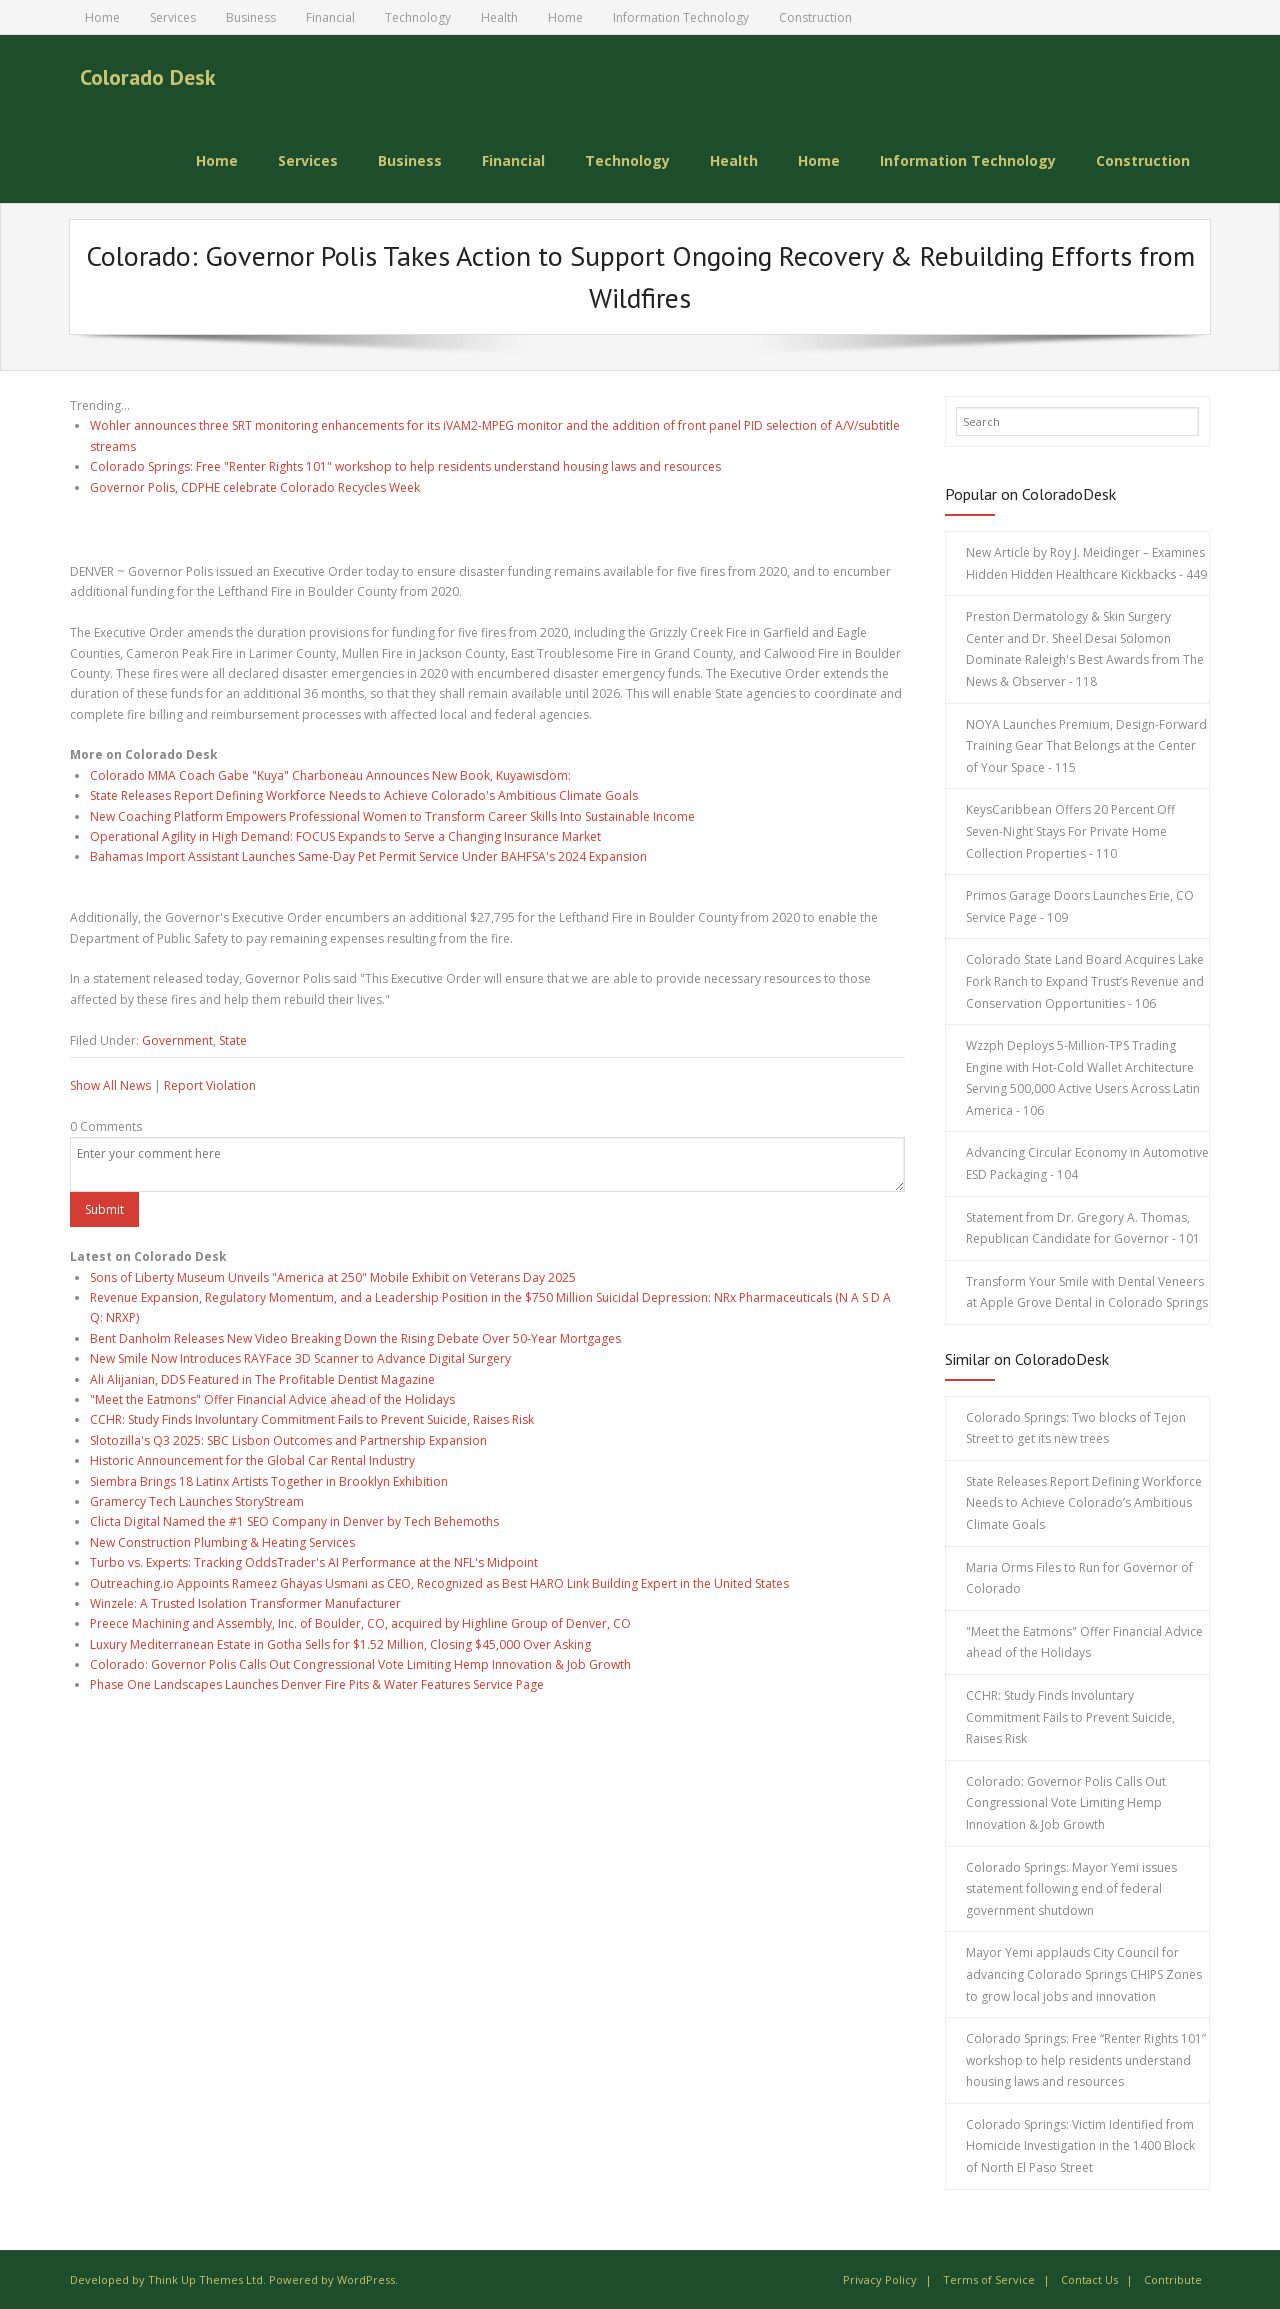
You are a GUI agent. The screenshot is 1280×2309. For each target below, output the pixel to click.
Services (173, 17)
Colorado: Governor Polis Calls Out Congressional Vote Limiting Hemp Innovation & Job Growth (360, 1664)
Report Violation (210, 1085)
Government (177, 1040)
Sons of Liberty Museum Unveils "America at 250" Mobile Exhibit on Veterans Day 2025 (333, 1277)
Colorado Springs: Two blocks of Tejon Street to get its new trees (1076, 1428)
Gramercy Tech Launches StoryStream (197, 1501)
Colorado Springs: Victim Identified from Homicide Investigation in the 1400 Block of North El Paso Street (1080, 2146)
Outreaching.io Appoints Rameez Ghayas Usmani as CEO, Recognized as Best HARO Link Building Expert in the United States (439, 1583)
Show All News (110, 1085)
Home (102, 17)
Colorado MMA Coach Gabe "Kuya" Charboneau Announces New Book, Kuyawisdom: (330, 775)
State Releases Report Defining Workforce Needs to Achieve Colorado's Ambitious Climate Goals (364, 795)
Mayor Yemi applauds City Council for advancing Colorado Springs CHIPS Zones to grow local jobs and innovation (1084, 1974)
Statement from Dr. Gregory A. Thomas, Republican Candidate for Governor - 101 (1083, 1228)
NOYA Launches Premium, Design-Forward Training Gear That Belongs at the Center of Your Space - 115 (1086, 746)
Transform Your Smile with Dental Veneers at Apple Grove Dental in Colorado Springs (1087, 1292)
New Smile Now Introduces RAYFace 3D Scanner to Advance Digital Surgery (300, 1358)
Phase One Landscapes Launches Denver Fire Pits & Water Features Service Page (317, 1684)
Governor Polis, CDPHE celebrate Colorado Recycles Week (255, 487)
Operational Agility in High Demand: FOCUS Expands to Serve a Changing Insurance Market (345, 836)
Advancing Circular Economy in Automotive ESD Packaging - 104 (1087, 1163)
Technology (418, 17)
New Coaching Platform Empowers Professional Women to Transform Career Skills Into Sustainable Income (392, 816)
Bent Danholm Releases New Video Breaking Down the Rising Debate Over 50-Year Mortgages (355, 1338)
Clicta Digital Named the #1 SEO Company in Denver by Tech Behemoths (294, 1521)
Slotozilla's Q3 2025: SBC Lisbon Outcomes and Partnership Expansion (288, 1440)
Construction (815, 17)
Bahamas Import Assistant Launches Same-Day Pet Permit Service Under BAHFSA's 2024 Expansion (368, 856)
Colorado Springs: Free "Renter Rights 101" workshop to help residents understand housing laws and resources (405, 466)
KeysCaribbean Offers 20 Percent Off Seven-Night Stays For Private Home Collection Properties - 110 (1070, 831)
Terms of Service (989, 2279)
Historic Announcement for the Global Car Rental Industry (252, 1460)
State (233, 1040)
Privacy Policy (880, 2279)
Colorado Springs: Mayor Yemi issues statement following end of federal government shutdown (1071, 1889)
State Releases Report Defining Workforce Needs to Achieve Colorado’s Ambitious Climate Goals (1084, 1503)
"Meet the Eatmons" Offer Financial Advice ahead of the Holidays (272, 1399)
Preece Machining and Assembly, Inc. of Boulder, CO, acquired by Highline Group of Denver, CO (360, 1623)
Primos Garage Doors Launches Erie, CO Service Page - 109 (1080, 906)
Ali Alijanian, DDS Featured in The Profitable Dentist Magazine (262, 1379)
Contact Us (1089, 2279)
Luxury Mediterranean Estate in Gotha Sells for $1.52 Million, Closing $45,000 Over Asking (340, 1644)
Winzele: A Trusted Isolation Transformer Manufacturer (245, 1603)
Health (499, 17)
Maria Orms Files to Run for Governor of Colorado (1079, 1578)
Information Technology (681, 17)
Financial (330, 17)
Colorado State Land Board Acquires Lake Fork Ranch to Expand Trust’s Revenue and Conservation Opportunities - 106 (1085, 981)
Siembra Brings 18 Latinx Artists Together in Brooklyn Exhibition (269, 1481)
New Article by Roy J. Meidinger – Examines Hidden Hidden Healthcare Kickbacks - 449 (1086, 563)
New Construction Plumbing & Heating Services (222, 1542)
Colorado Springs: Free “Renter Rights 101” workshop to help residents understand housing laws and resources (1086, 2060)
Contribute (1173, 2279)
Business (251, 17)
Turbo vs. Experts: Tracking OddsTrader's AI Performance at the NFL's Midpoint (314, 1562)
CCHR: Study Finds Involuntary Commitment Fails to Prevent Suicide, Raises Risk (312, 1419)
